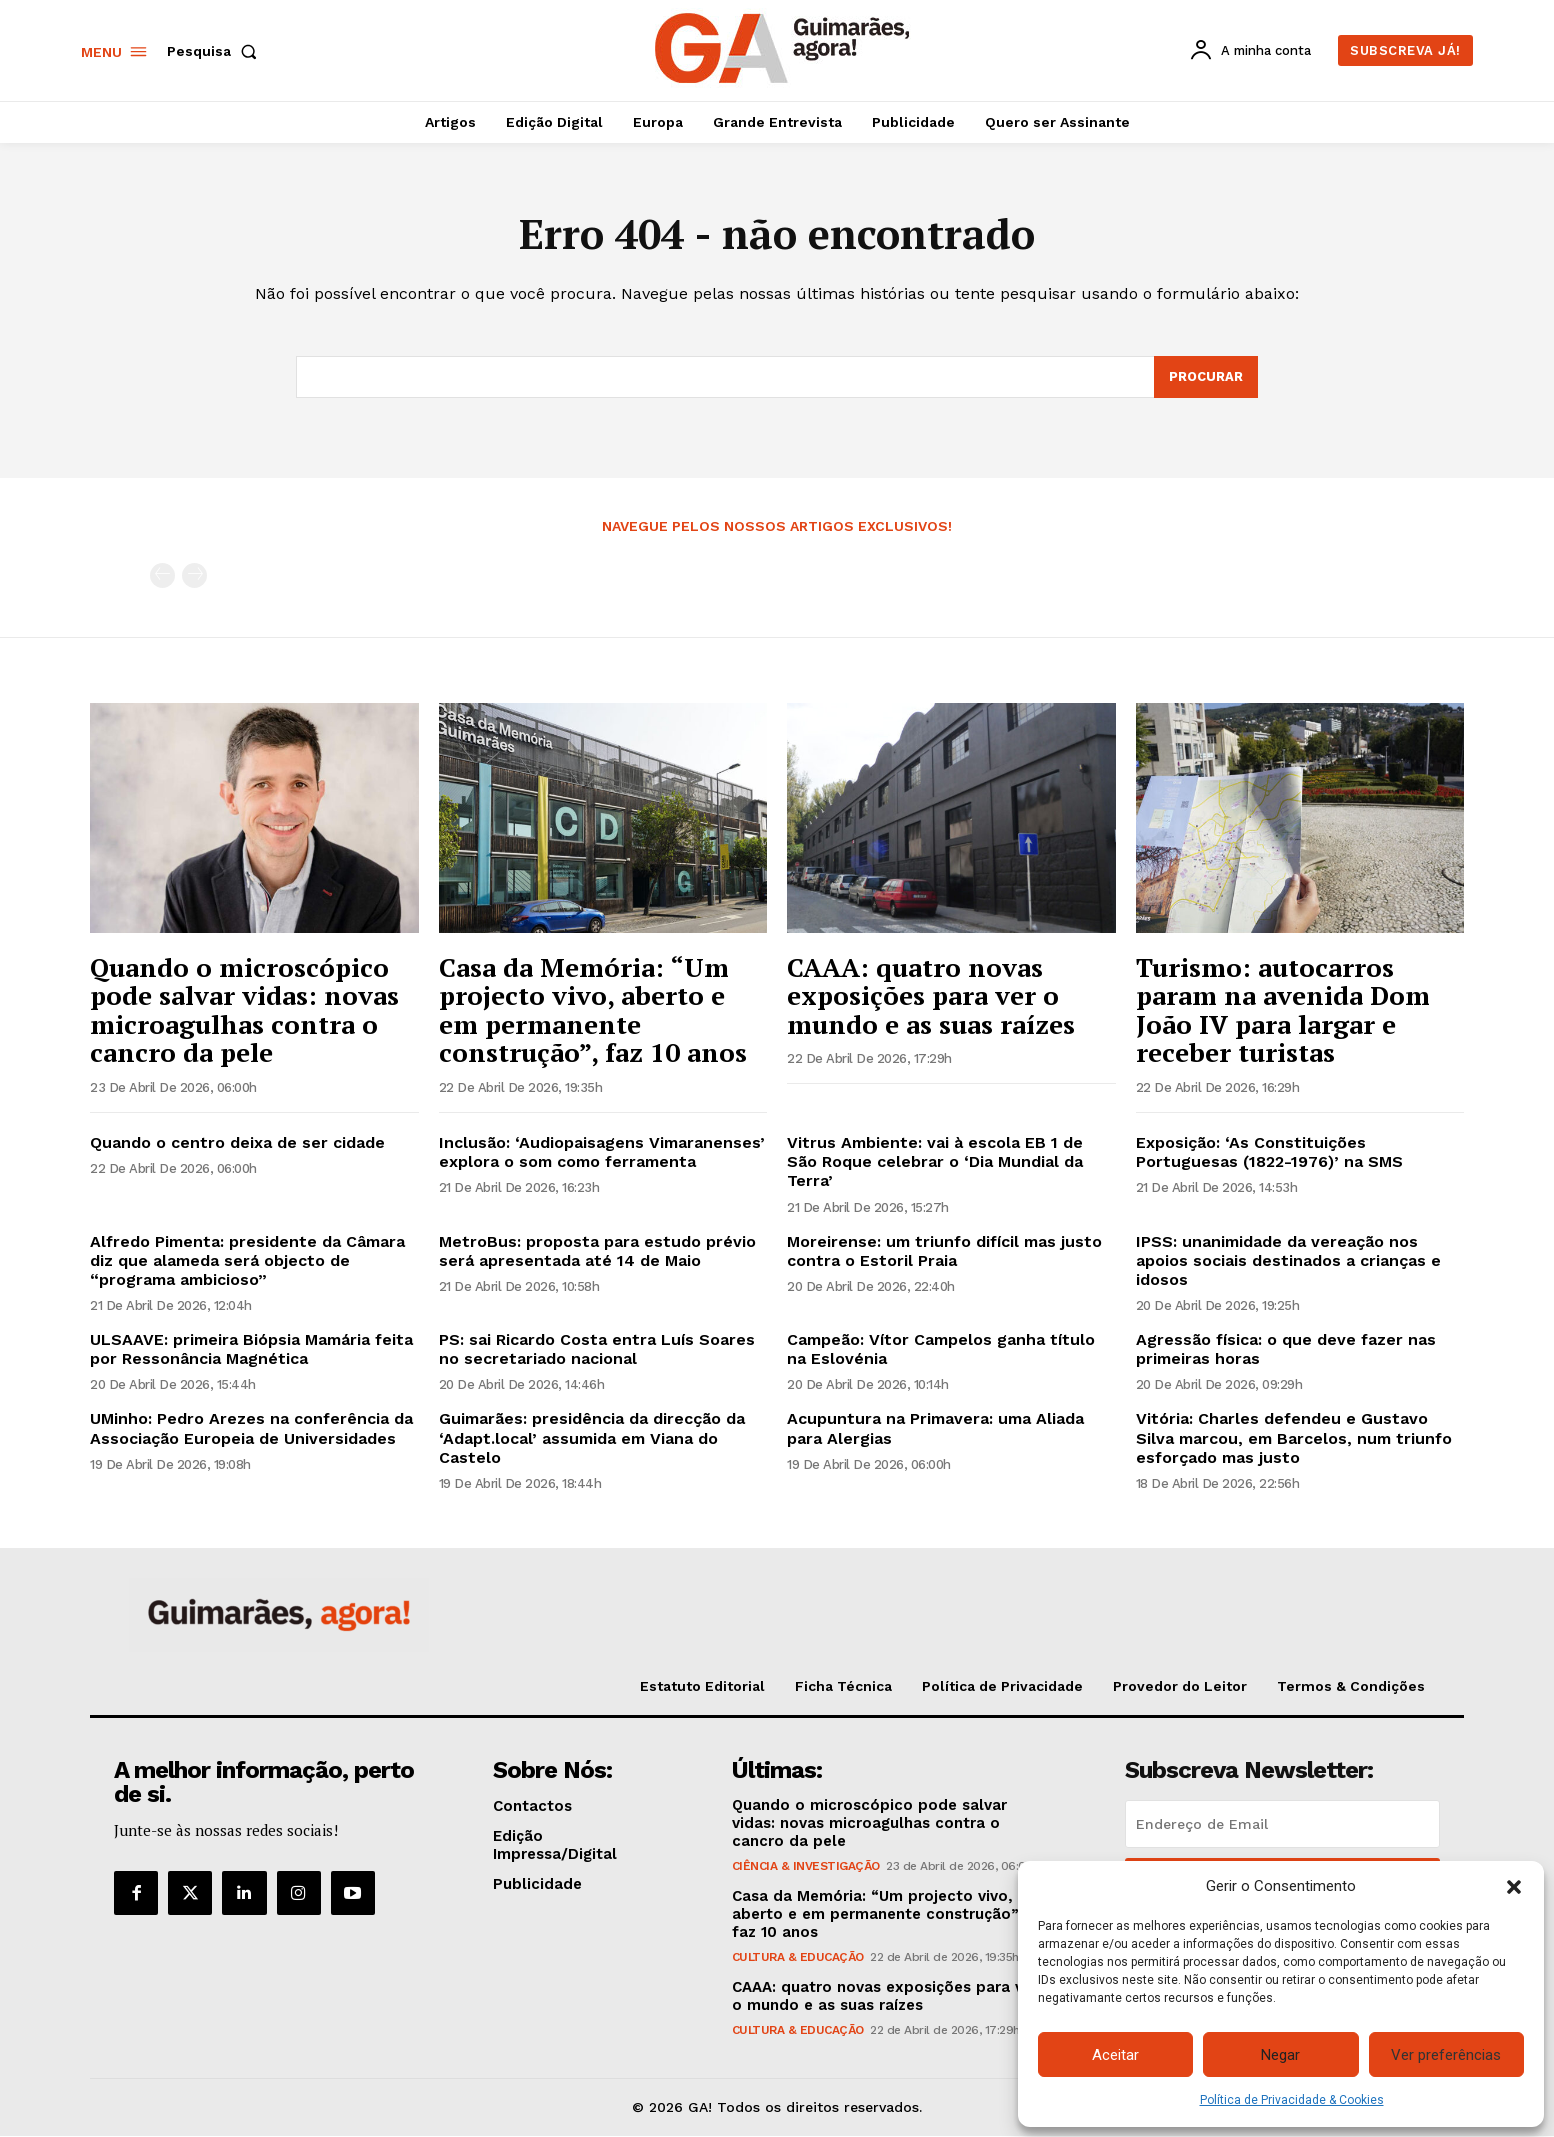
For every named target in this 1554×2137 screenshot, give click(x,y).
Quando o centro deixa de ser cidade (237, 1143)
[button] (1514, 1887)
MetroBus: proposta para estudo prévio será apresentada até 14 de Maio (597, 1251)
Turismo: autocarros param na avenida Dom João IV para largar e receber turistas (1283, 1010)
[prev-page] (162, 576)
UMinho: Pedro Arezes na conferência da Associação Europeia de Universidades (251, 1429)
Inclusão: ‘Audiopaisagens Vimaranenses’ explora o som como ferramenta (602, 1153)
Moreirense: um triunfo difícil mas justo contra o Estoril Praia (944, 1251)
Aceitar (1115, 2055)
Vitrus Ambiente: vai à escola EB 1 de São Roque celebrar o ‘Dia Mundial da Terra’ (935, 1162)
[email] (1282, 1825)
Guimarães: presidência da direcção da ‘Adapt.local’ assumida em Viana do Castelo (592, 1438)
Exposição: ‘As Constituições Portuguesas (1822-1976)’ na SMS (1269, 1153)
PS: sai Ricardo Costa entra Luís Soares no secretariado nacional (597, 1350)
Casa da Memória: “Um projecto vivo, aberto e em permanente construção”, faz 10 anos (593, 1010)
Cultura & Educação (798, 1958)
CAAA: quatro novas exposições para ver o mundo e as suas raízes (931, 995)
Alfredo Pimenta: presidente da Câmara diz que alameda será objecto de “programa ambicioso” (247, 1260)
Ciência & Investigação (806, 1867)
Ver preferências (1446, 2055)
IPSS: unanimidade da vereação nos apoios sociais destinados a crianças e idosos (1288, 1260)
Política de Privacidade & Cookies (1292, 2100)
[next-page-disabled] (194, 576)
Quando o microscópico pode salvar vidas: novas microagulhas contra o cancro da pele (244, 1010)
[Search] (1206, 378)
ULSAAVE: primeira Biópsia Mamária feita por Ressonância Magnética (251, 1350)
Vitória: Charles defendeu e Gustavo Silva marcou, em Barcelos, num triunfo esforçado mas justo (1294, 1438)
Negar (1280, 2055)
